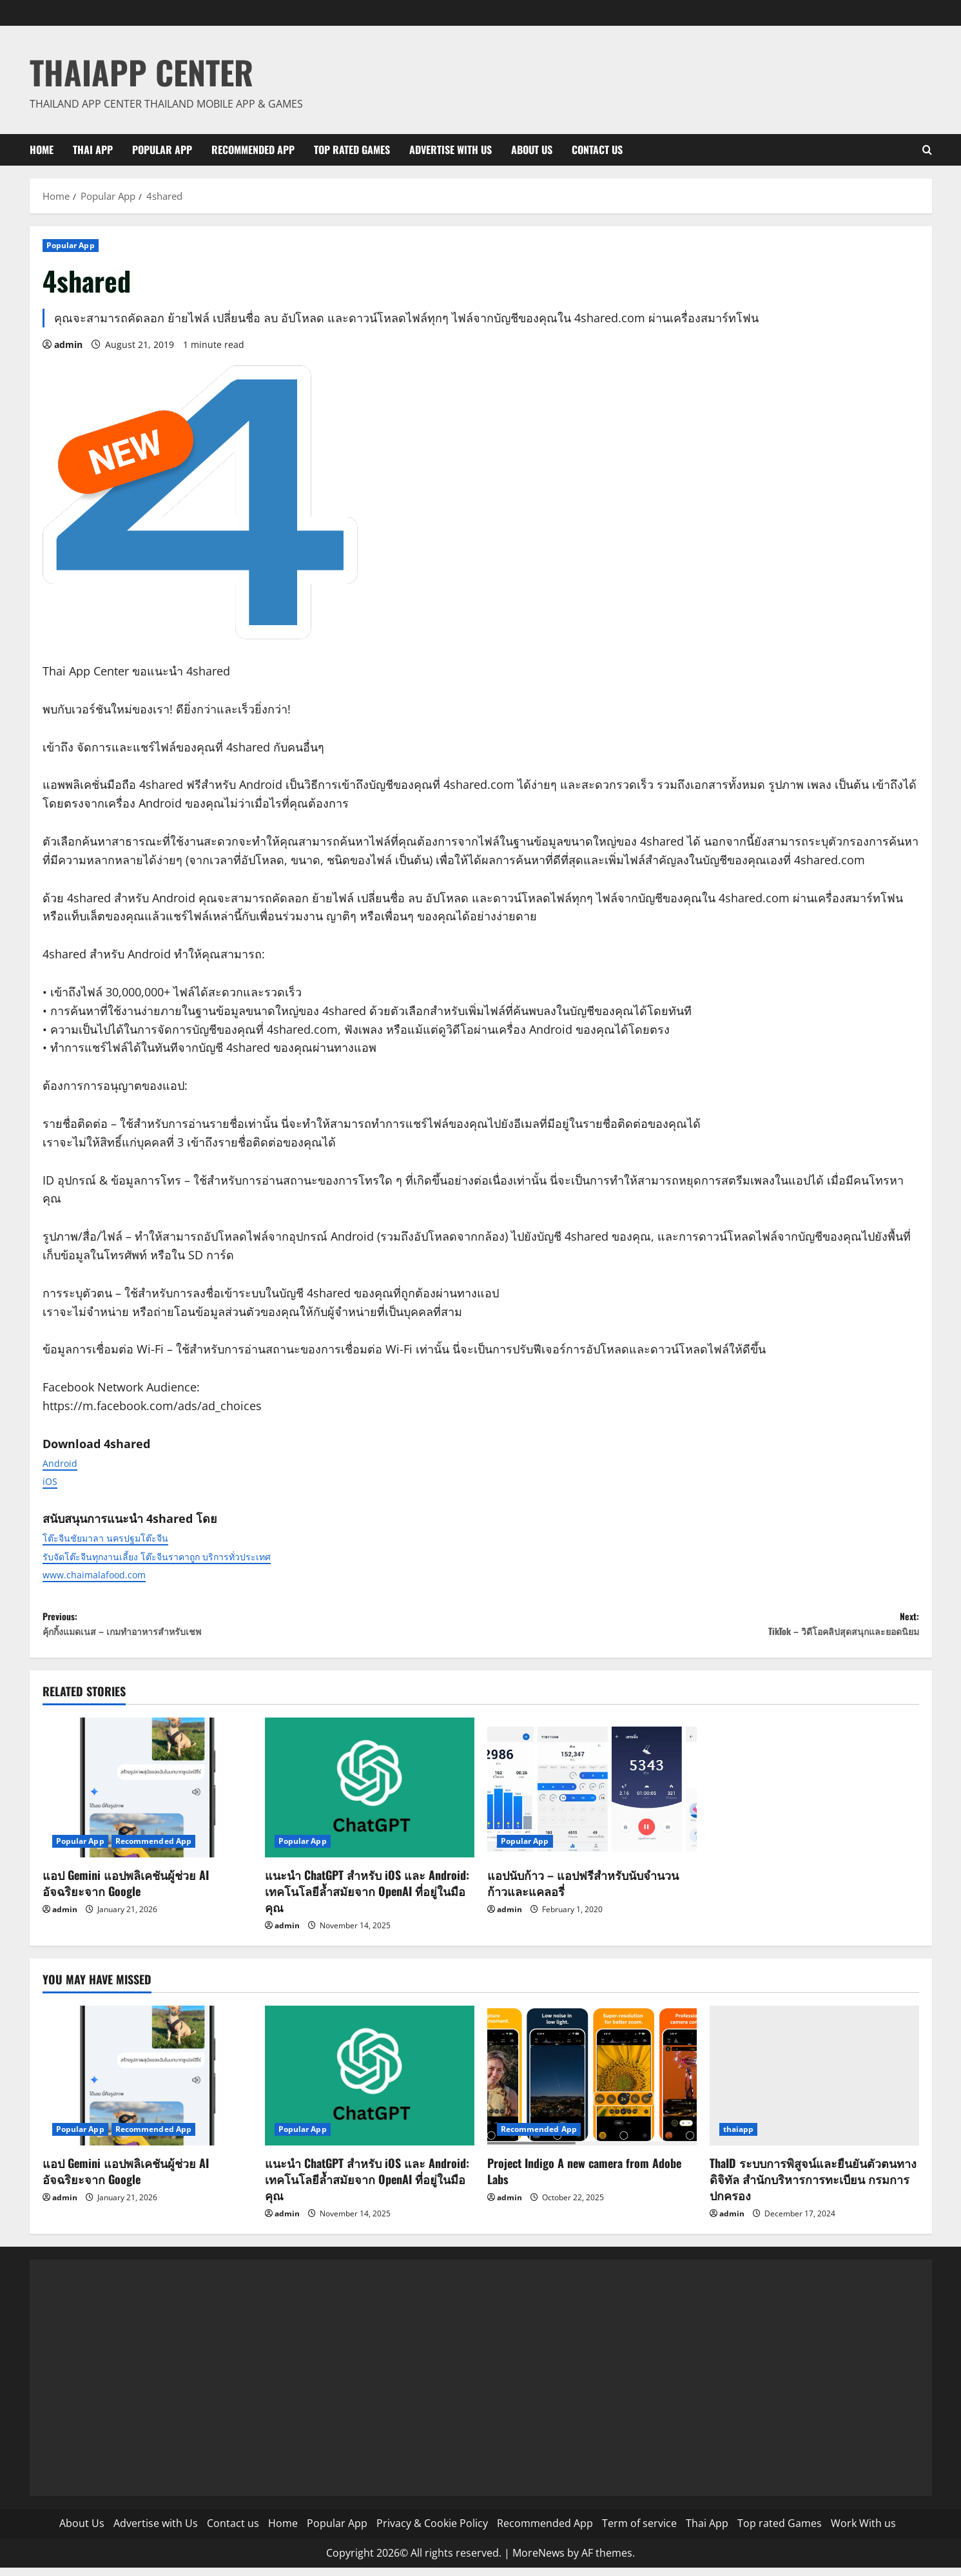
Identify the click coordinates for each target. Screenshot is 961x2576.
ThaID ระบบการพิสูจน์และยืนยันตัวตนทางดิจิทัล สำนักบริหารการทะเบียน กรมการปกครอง (813, 2187)
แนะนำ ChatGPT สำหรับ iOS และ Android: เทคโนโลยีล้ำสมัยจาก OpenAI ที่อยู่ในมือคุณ (367, 1899)
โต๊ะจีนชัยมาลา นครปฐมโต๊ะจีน (122, 1537)
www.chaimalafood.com (109, 1574)
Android (64, 1462)
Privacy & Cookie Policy (432, 2531)
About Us (531, 149)
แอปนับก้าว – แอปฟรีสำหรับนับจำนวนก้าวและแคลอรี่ (583, 1891)
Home (41, 149)
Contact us (597, 149)
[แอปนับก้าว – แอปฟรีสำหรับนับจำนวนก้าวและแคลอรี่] (592, 1796)
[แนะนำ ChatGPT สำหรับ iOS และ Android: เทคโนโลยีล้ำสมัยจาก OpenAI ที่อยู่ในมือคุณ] (369, 1796)
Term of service (639, 2531)
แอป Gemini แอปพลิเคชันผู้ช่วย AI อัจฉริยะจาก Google (126, 1891)
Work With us (863, 2531)
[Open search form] (927, 149)
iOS (52, 1480)
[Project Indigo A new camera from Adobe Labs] (592, 2084)
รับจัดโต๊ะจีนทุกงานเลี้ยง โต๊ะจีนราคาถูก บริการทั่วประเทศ (189, 1556)
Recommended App (253, 149)
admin (68, 344)
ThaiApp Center (141, 71)
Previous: (262, 1628)
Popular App (162, 149)
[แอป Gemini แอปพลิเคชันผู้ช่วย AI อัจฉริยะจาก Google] (147, 1796)
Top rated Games (352, 149)
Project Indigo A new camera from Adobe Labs (584, 2179)
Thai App (93, 149)
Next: (700, 1628)
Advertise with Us (450, 149)
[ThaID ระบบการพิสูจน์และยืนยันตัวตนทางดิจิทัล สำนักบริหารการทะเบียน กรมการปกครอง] (814, 2084)
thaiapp (738, 2137)
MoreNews (538, 2561)
